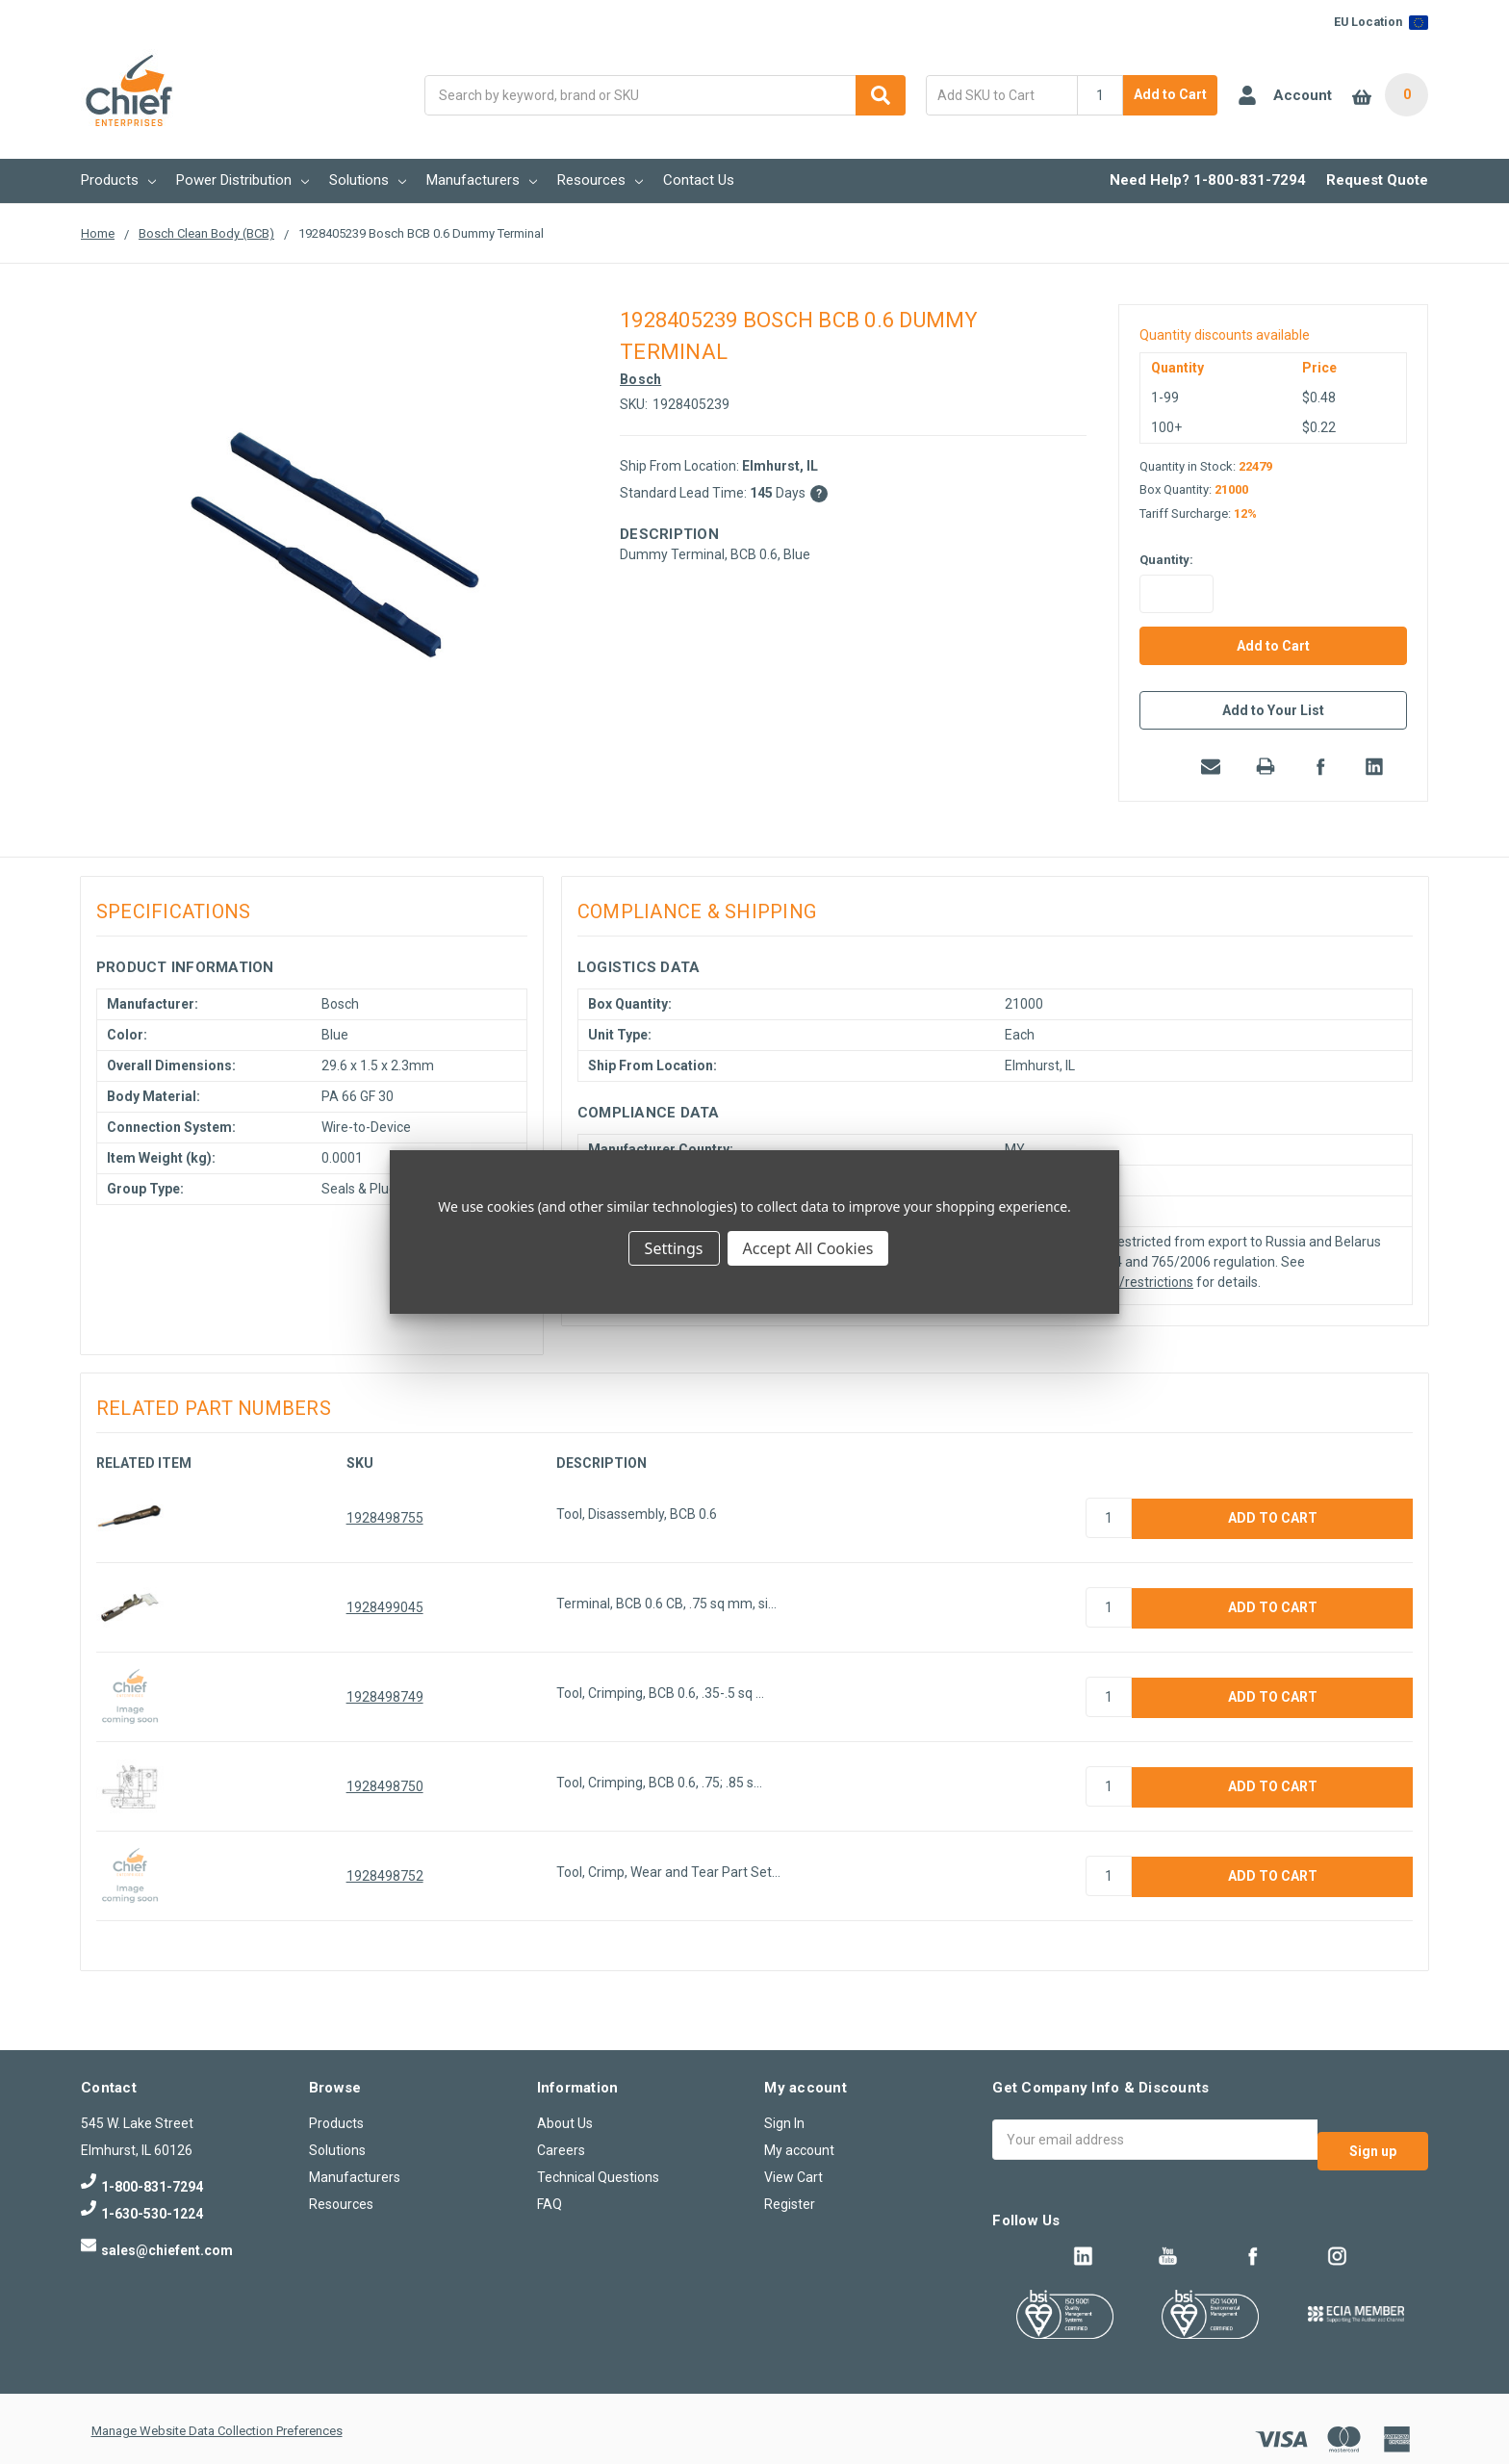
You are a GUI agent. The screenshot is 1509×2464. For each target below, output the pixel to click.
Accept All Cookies (808, 1248)
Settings (674, 1248)
